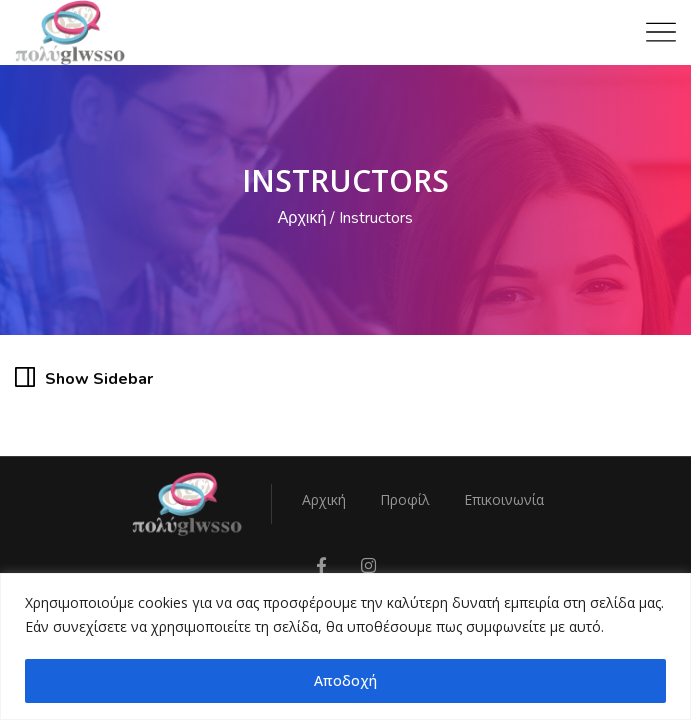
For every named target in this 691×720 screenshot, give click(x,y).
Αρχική (302, 218)
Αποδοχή (345, 680)
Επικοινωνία (504, 499)
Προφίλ (405, 499)
